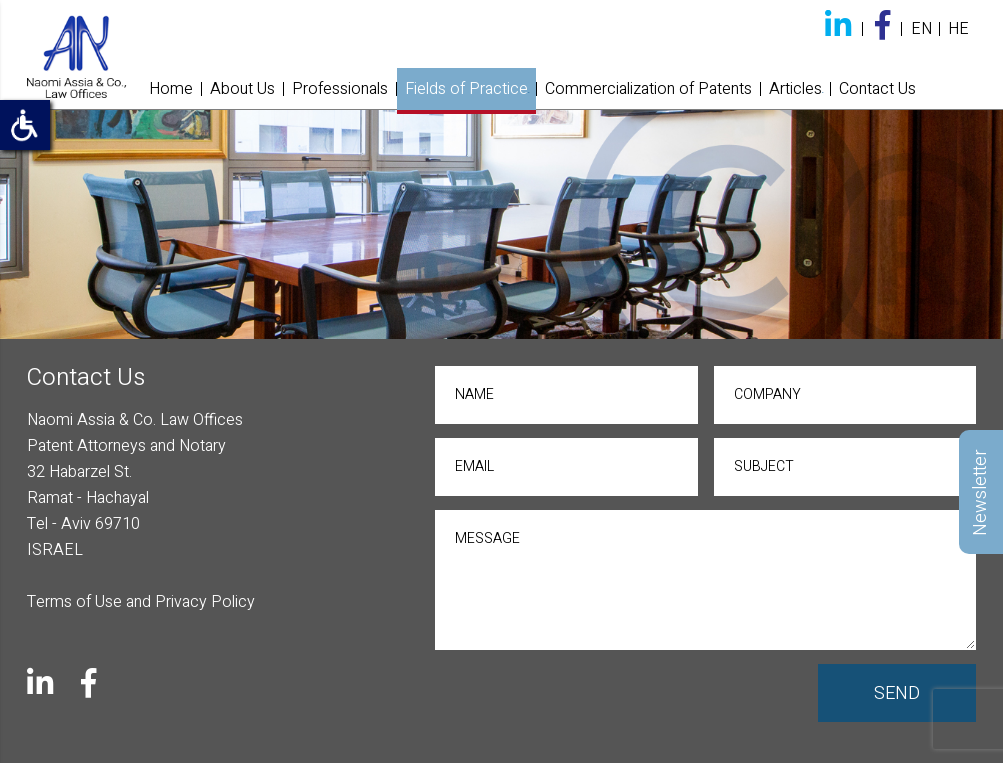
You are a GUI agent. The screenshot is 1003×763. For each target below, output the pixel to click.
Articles (795, 89)
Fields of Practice (466, 89)
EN (921, 29)
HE (958, 29)
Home (171, 89)
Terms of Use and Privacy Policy (141, 602)
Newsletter (980, 491)
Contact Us (877, 89)
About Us (242, 89)
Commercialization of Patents (648, 89)
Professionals (340, 89)
